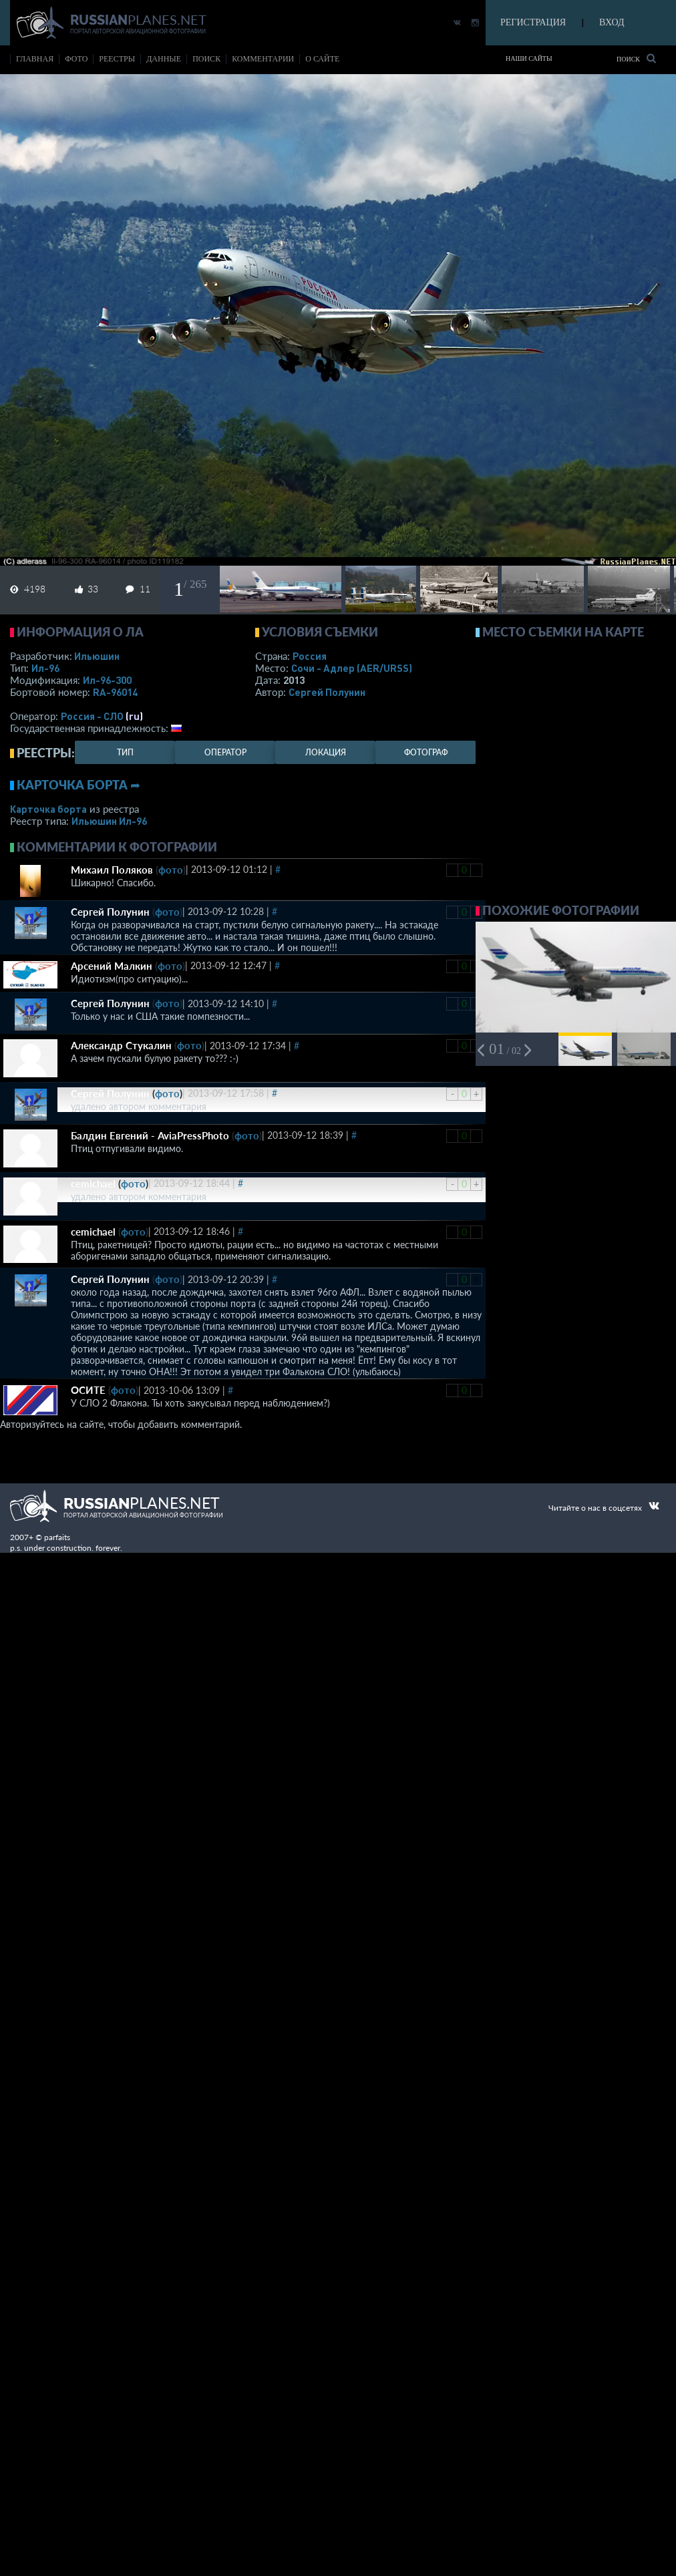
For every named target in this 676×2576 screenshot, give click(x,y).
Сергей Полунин (327, 692)
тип (125, 752)
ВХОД (611, 22)
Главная (34, 58)
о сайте (322, 58)
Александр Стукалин (121, 1045)
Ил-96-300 (107, 680)
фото (76, 58)
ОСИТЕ (88, 1390)
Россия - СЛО (92, 716)
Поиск (636, 58)
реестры (117, 58)
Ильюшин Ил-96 (109, 821)
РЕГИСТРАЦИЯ (533, 22)
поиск (206, 58)
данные (163, 58)
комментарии (263, 58)
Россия (310, 656)
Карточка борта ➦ (78, 784)
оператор (225, 752)
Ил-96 (45, 668)
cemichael (93, 1183)
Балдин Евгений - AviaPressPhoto (150, 1135)
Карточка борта (48, 809)
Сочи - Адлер (351, 668)
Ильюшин (97, 656)
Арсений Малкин (111, 966)
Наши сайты (529, 58)
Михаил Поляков (112, 870)
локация (325, 752)
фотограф (426, 752)
